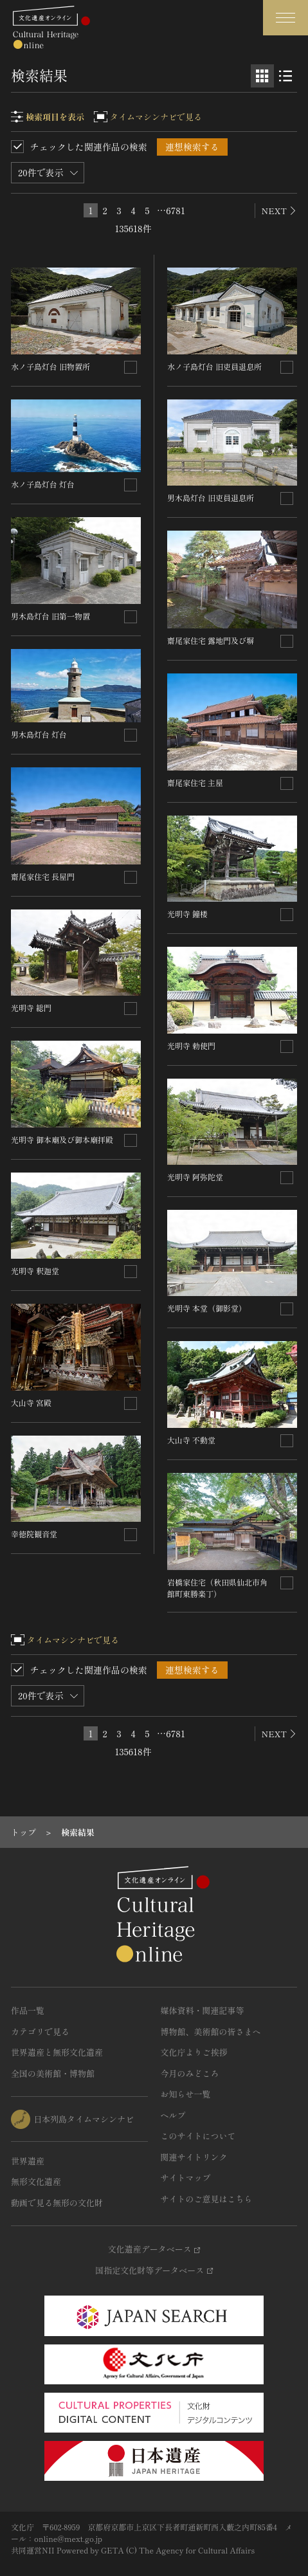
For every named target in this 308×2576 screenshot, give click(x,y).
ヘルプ (173, 2115)
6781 (175, 210)
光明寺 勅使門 (191, 1045)
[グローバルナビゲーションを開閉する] (285, 17)
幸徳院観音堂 (34, 1533)
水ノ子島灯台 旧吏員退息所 (214, 366)
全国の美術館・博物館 (53, 2073)
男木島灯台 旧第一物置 (50, 615)
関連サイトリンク (194, 2157)
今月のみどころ (190, 2073)
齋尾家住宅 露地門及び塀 (210, 640)
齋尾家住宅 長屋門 (43, 876)
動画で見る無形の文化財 (57, 2203)
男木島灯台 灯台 (39, 734)
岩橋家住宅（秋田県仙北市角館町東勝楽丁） (217, 1587)
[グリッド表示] (262, 75)
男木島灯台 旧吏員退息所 (210, 497)
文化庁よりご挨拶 (194, 2052)
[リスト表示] (285, 75)
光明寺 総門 (31, 1007)
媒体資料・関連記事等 (202, 2010)
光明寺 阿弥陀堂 (195, 1176)
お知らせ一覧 (186, 2094)
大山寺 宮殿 (31, 1402)
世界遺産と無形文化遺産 (57, 2052)
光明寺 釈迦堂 (35, 1270)
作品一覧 (27, 2010)
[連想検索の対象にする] (130, 367)
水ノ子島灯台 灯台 (43, 484)
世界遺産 (27, 2161)
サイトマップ (186, 2177)
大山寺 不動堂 (191, 1439)
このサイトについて (198, 2136)
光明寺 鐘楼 (187, 913)
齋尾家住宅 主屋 (195, 782)
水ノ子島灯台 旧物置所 (50, 366)
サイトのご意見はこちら (207, 2199)
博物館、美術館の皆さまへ (211, 2031)
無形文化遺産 (36, 2181)
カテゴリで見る (40, 2031)
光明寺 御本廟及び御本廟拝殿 (62, 1139)
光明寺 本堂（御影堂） (206, 1307)
